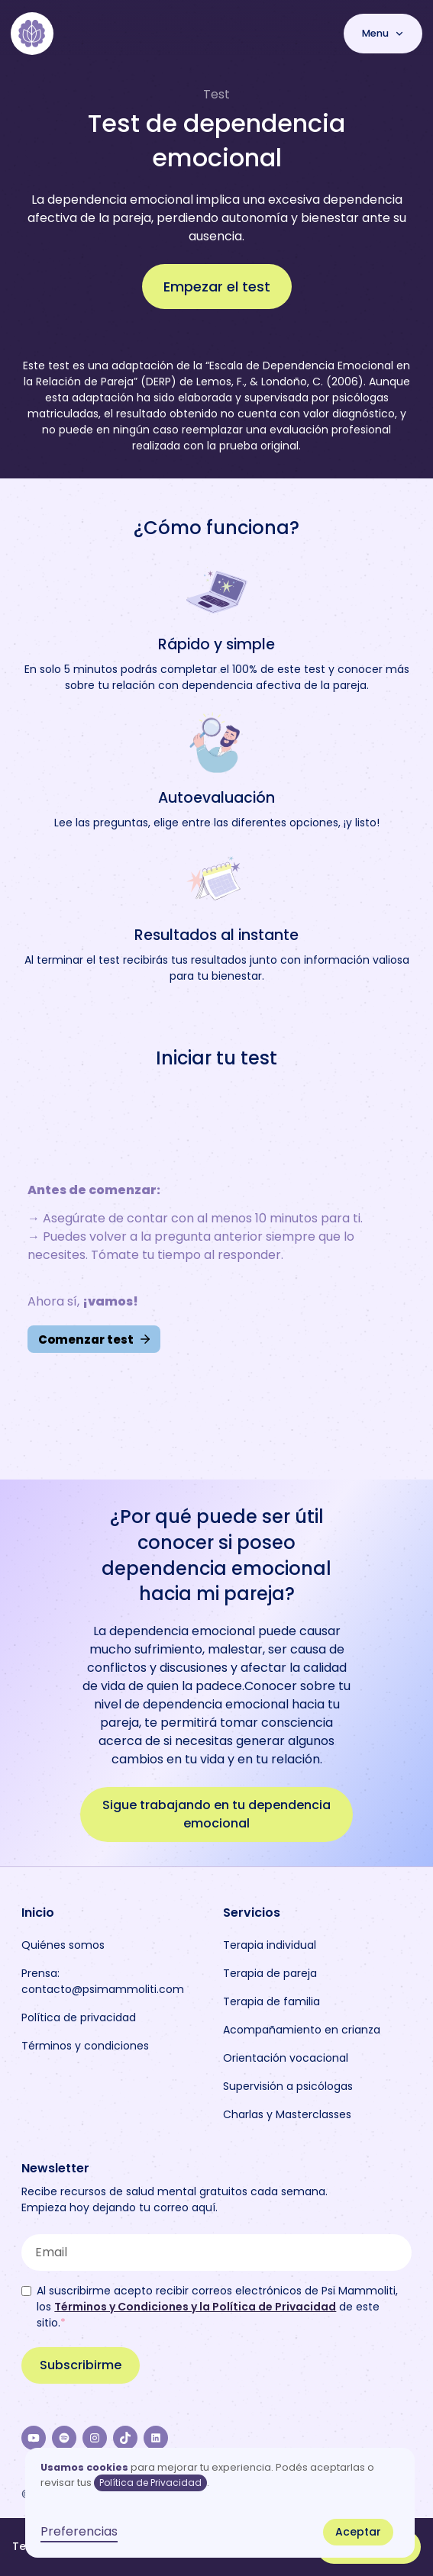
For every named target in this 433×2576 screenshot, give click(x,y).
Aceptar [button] (358, 2531)
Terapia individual (269, 1945)
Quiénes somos (63, 1945)
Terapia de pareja (270, 1973)
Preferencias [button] (79, 2531)
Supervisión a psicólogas (288, 2086)
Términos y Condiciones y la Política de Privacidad (195, 2306)
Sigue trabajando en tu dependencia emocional (216, 1814)
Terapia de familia (271, 2001)
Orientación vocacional (285, 2058)
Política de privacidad (78, 2017)
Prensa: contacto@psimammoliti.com (102, 1981)
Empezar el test (216, 286)
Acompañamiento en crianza (301, 2029)
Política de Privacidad (150, 2482)
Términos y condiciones (85, 2045)
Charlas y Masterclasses (287, 2114)
